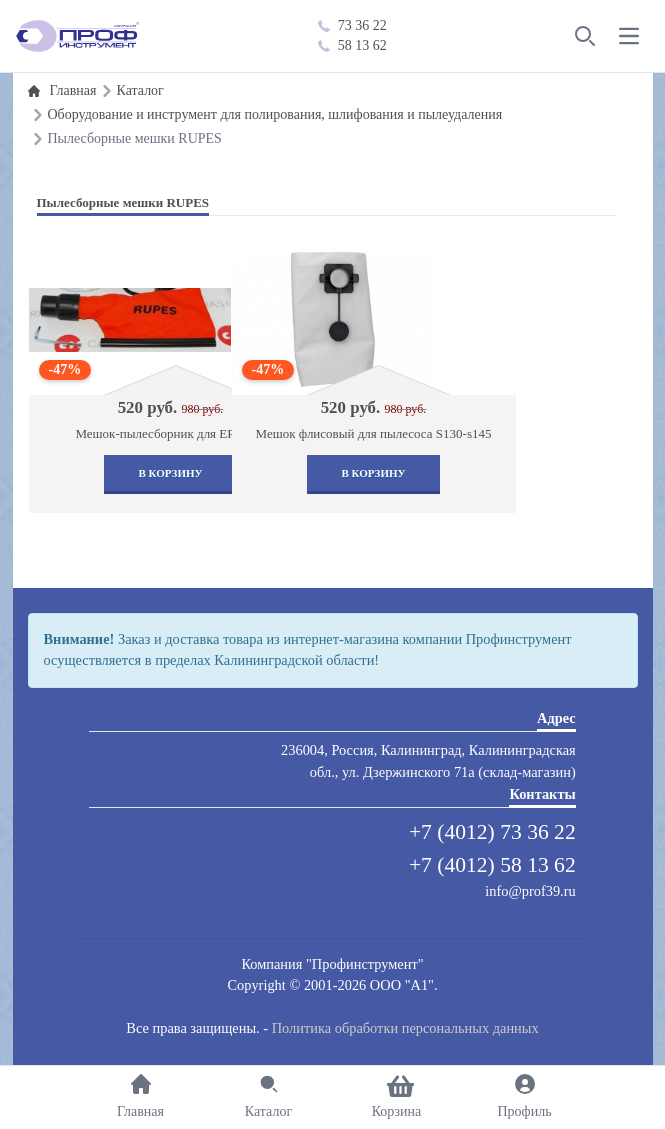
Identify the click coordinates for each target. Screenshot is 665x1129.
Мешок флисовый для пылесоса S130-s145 (374, 433)
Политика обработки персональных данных (405, 1028)
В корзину (170, 473)
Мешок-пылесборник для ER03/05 (170, 433)
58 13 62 (352, 45)
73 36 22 (352, 25)
